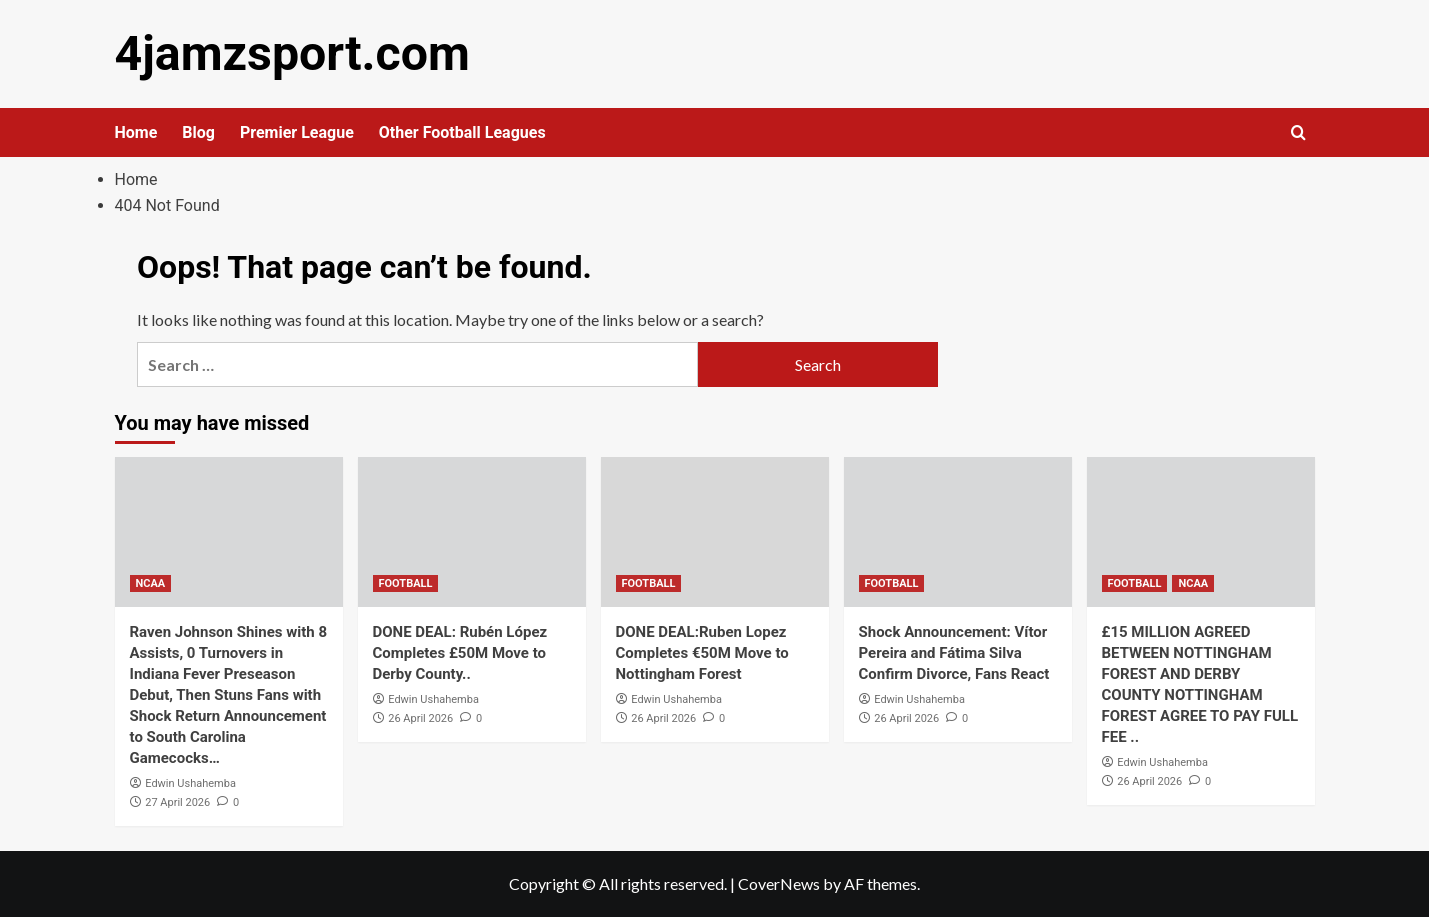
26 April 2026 (420, 717)
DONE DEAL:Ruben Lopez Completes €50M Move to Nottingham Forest (702, 653)
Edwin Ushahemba (190, 783)
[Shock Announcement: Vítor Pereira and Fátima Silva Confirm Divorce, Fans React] (958, 532)
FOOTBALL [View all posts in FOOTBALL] (406, 583)
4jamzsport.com (291, 53)
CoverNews (779, 883)
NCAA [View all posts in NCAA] (151, 583)
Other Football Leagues (462, 132)
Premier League (297, 132)
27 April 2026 (177, 801)
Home (136, 132)
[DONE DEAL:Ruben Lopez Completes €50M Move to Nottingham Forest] (715, 532)
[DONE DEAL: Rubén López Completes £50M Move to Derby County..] (472, 532)
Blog (198, 132)
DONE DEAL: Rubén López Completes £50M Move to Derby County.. (460, 653)
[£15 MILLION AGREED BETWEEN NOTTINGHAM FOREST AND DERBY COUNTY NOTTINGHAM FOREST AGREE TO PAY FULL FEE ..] (1201, 532)
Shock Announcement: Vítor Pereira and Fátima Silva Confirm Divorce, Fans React (954, 653)
